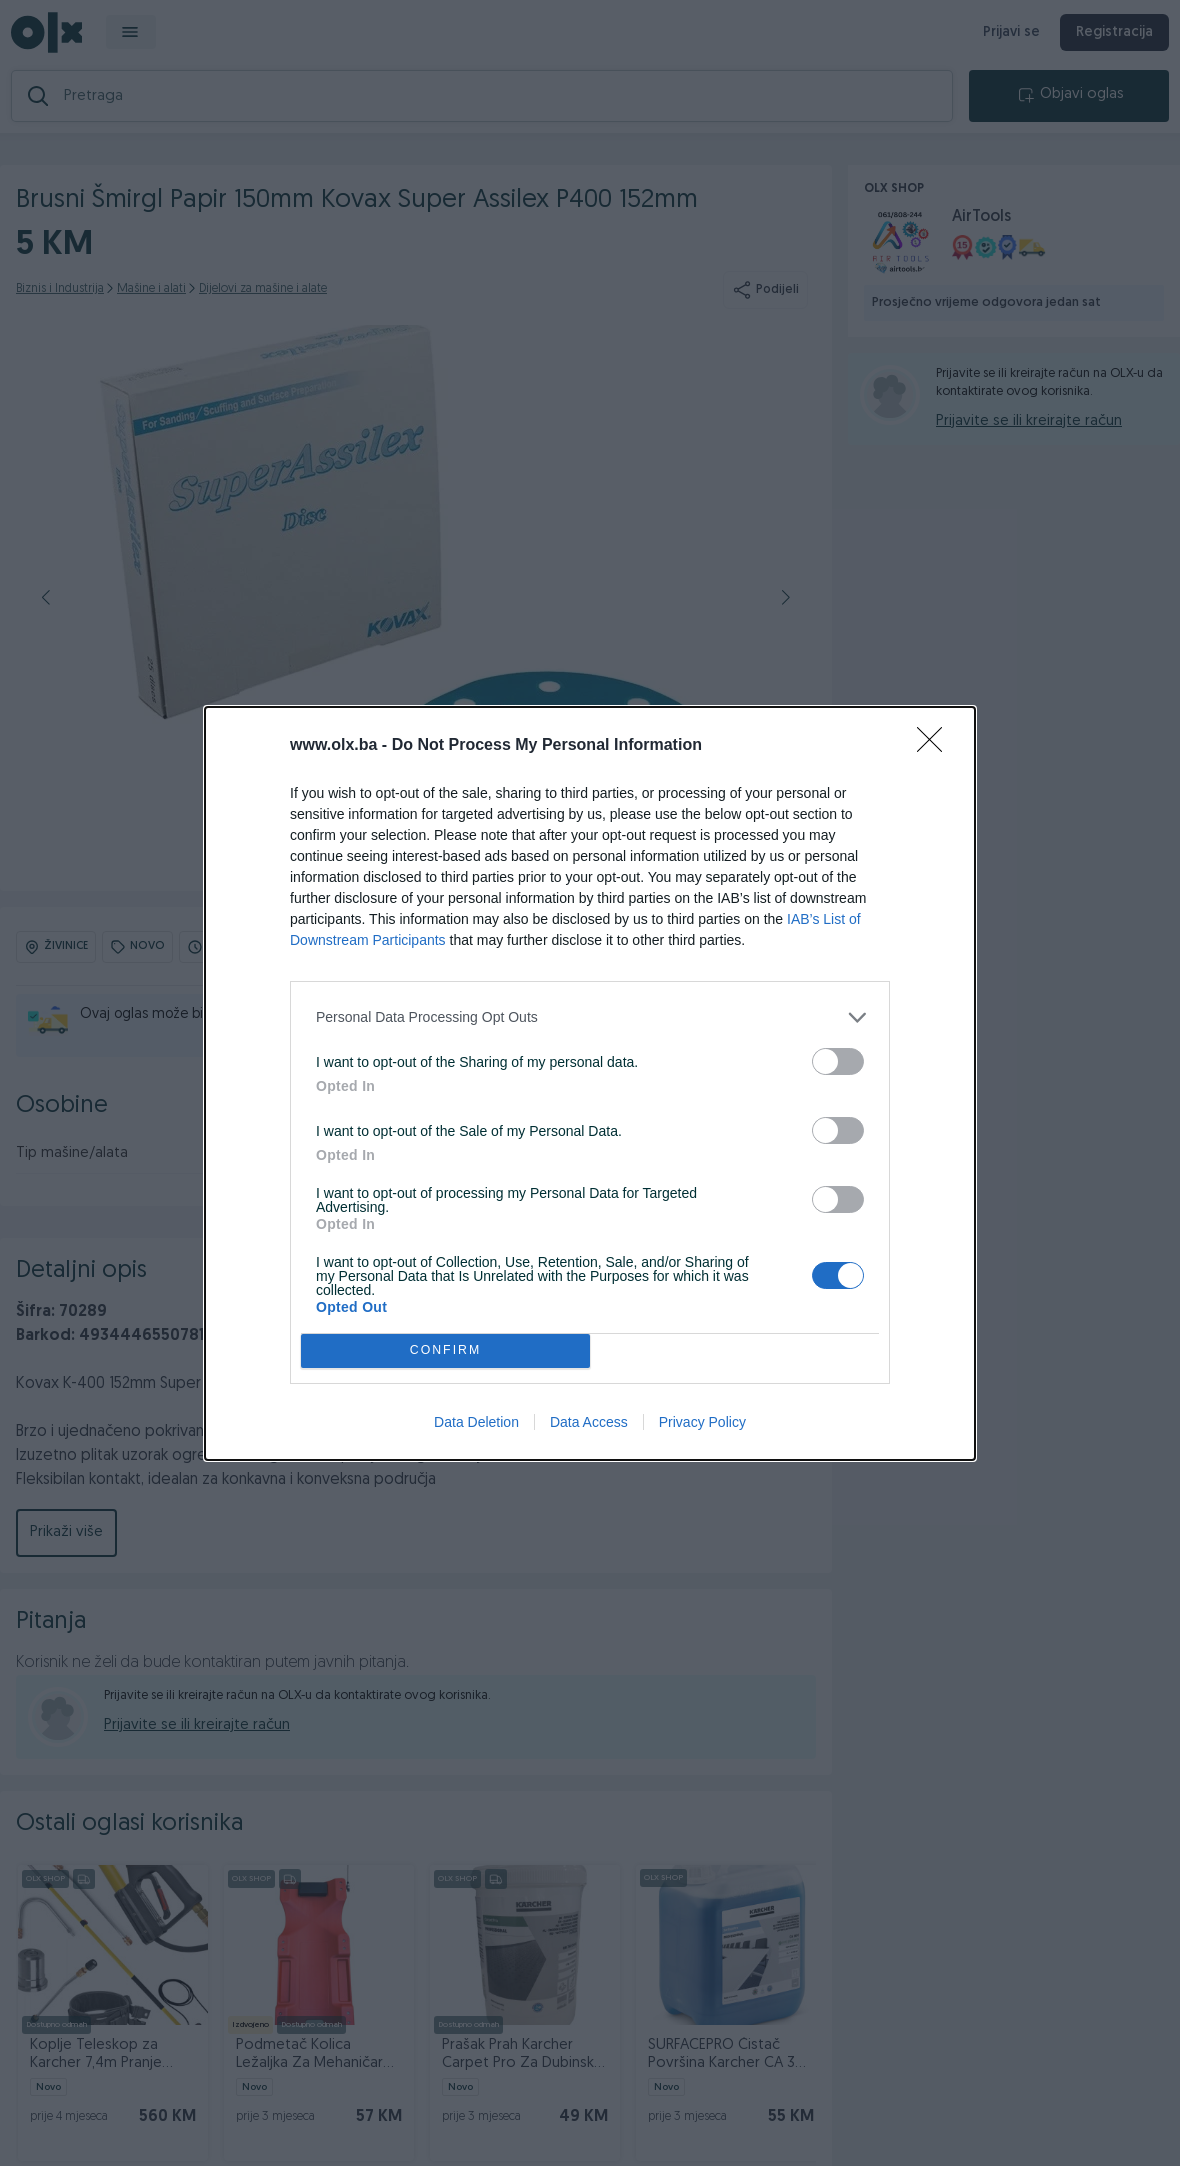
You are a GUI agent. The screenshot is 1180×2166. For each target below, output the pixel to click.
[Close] (936, 746)
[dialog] (590, 1083)
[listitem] (590, 1017)
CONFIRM (445, 1350)
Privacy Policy (702, 1422)
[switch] (838, 1061)
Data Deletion (476, 1422)
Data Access (589, 1422)
